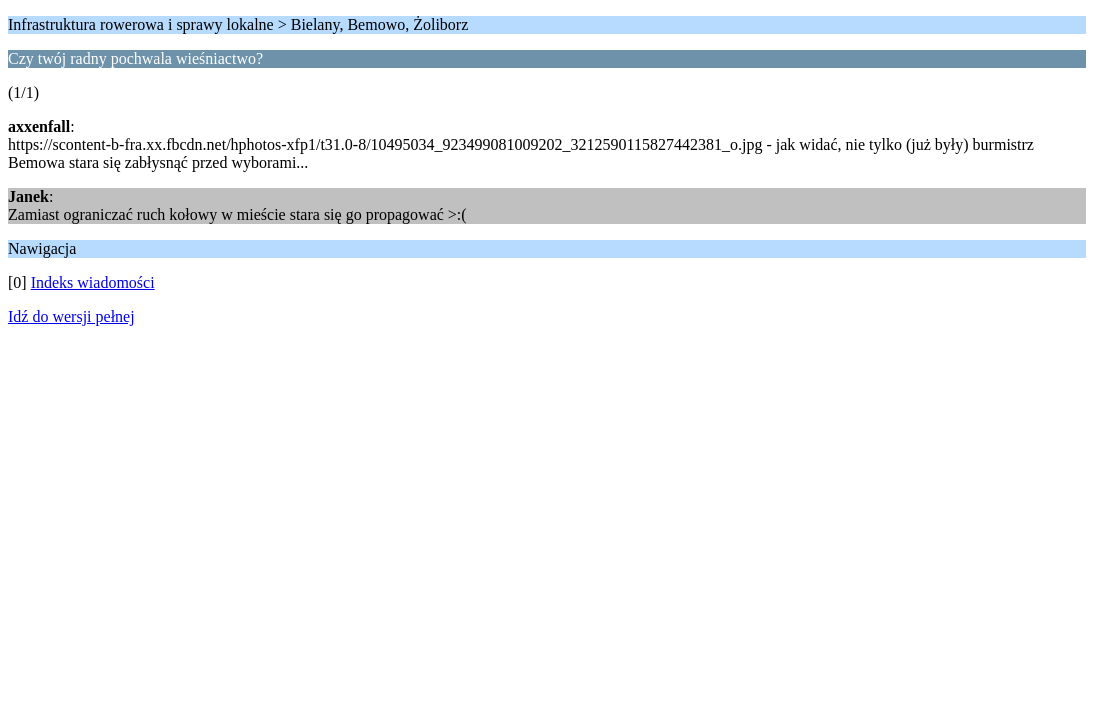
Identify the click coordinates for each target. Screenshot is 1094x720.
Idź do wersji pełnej (71, 316)
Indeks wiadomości (93, 282)
